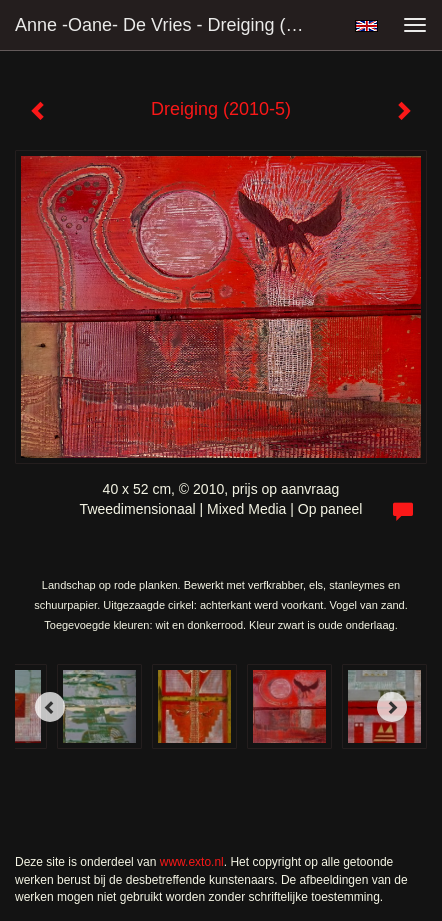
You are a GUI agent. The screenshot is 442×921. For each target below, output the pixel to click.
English (366, 26)
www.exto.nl (192, 862)
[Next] (392, 707)
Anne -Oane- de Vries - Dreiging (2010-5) (167, 25)
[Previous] (50, 707)
